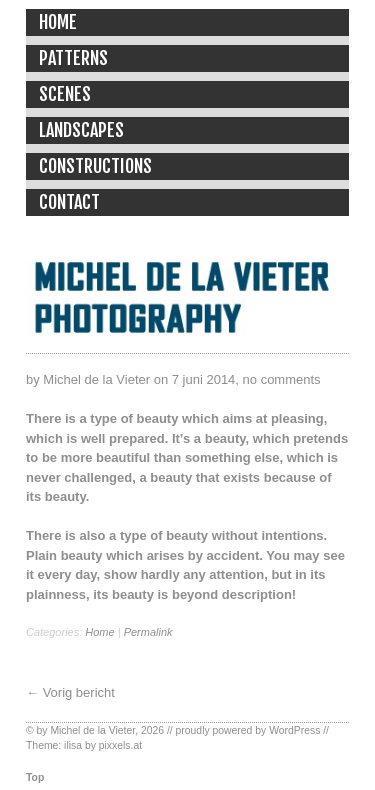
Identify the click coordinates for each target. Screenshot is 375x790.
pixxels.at (120, 745)
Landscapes (81, 130)
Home (58, 22)
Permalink (148, 632)
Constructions (95, 166)
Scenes (65, 94)
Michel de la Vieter (92, 730)
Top (35, 777)
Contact (69, 202)
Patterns (73, 58)
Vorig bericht (79, 692)
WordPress (294, 730)
